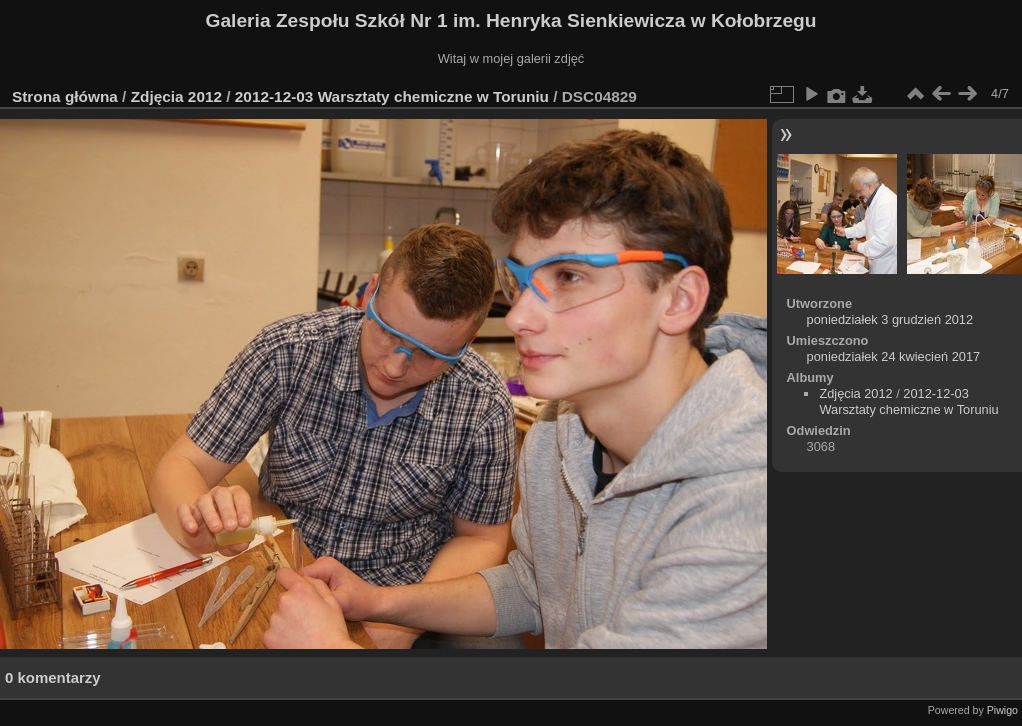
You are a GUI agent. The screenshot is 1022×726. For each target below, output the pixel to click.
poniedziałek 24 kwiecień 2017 (894, 356)
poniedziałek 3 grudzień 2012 (890, 319)
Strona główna (65, 96)
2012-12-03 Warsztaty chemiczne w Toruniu (392, 96)
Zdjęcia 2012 (176, 96)
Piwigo (1002, 710)
